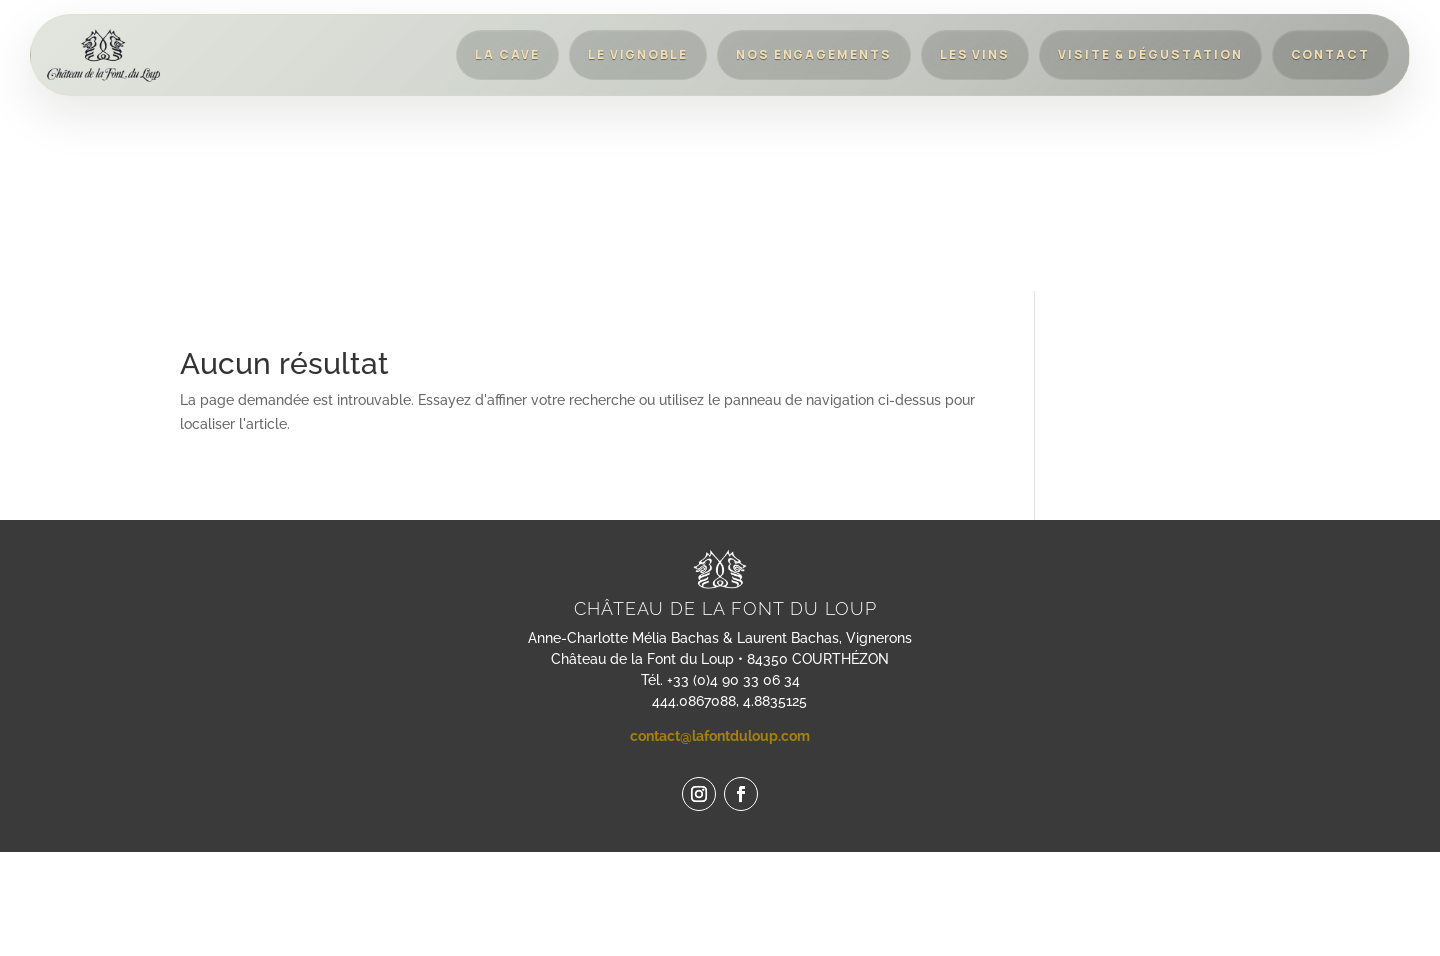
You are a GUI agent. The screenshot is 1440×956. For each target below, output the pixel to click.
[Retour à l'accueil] (104, 55)
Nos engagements (814, 54)
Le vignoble (638, 54)
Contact (1330, 54)
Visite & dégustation (1150, 54)
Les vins (975, 54)
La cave (507, 54)
